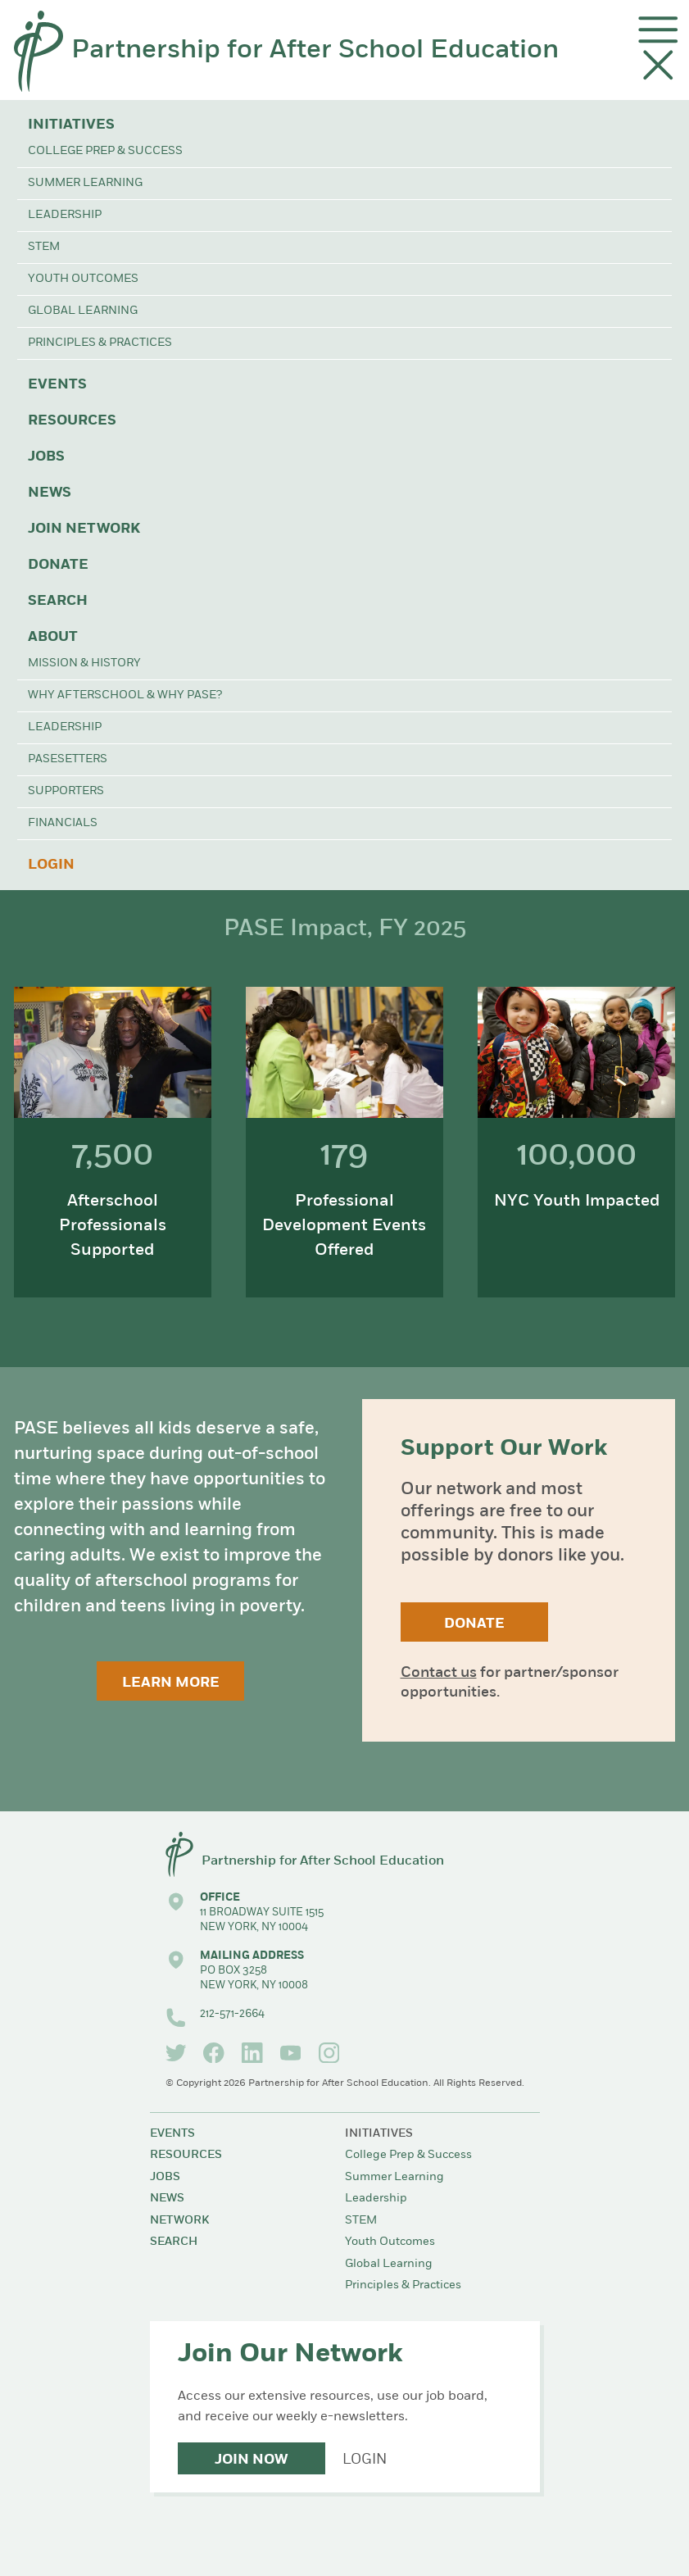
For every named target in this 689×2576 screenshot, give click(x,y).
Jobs (46, 457)
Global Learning (83, 311)
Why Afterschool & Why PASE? (125, 695)
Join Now (251, 2460)
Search (58, 601)
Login (51, 865)
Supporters (66, 791)
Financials (62, 823)
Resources (72, 421)
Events (57, 385)
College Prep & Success (105, 151)
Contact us (439, 1673)
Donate (58, 565)
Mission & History (84, 663)
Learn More (171, 1683)
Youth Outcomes (83, 279)
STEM (44, 247)
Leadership (65, 215)
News (49, 493)
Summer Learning (85, 183)
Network (179, 2221)
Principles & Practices (100, 343)
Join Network (84, 529)
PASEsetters (67, 759)
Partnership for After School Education (315, 51)
